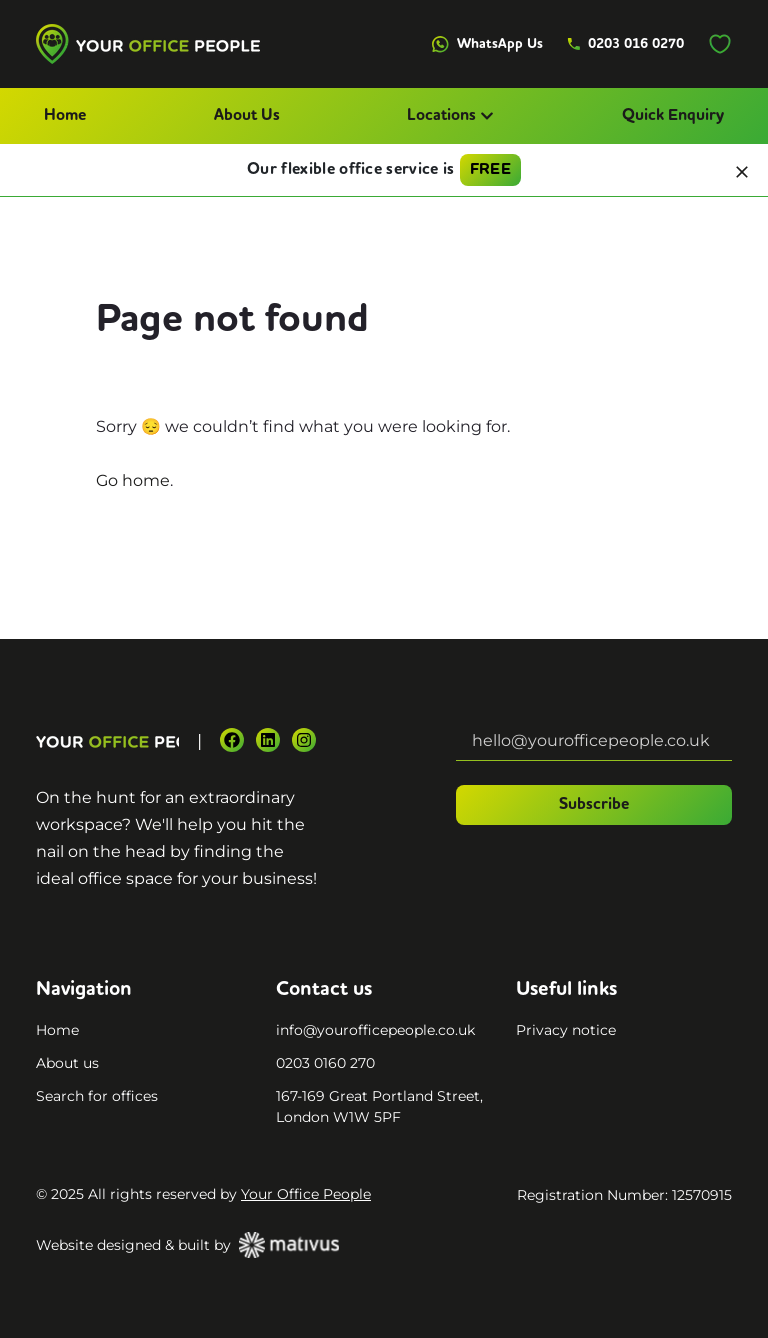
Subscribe (594, 805)
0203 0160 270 (325, 1063)
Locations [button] (450, 116)
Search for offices (97, 1096)
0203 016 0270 (625, 44)
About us (67, 1063)
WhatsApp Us (487, 44)
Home (65, 116)
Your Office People (306, 1194)
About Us (247, 116)
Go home (133, 480)
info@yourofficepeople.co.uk (375, 1030)
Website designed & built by (187, 1245)
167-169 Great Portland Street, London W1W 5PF (379, 1106)
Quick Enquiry (673, 116)
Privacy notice (566, 1030)
